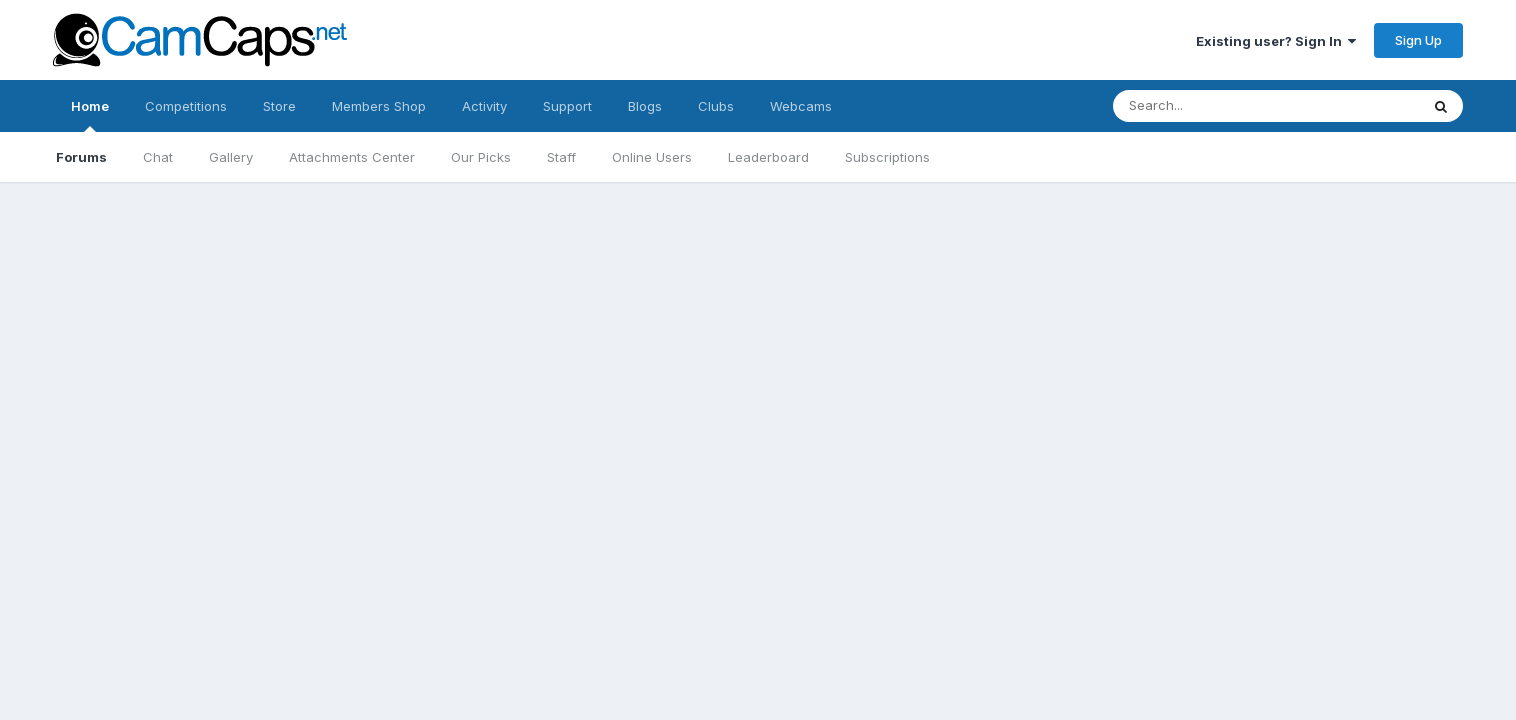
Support (567, 106)
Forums (81, 157)
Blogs (645, 106)
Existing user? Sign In (1276, 41)
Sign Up (1418, 40)
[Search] (1246, 106)
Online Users (652, 157)
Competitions (186, 106)
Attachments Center (352, 157)
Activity (484, 106)
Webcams (801, 106)
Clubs (716, 106)
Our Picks (481, 157)
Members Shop (379, 106)
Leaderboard (768, 157)
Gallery (231, 157)
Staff (561, 157)
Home (90, 115)
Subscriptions (887, 157)
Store (279, 106)
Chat (158, 157)
